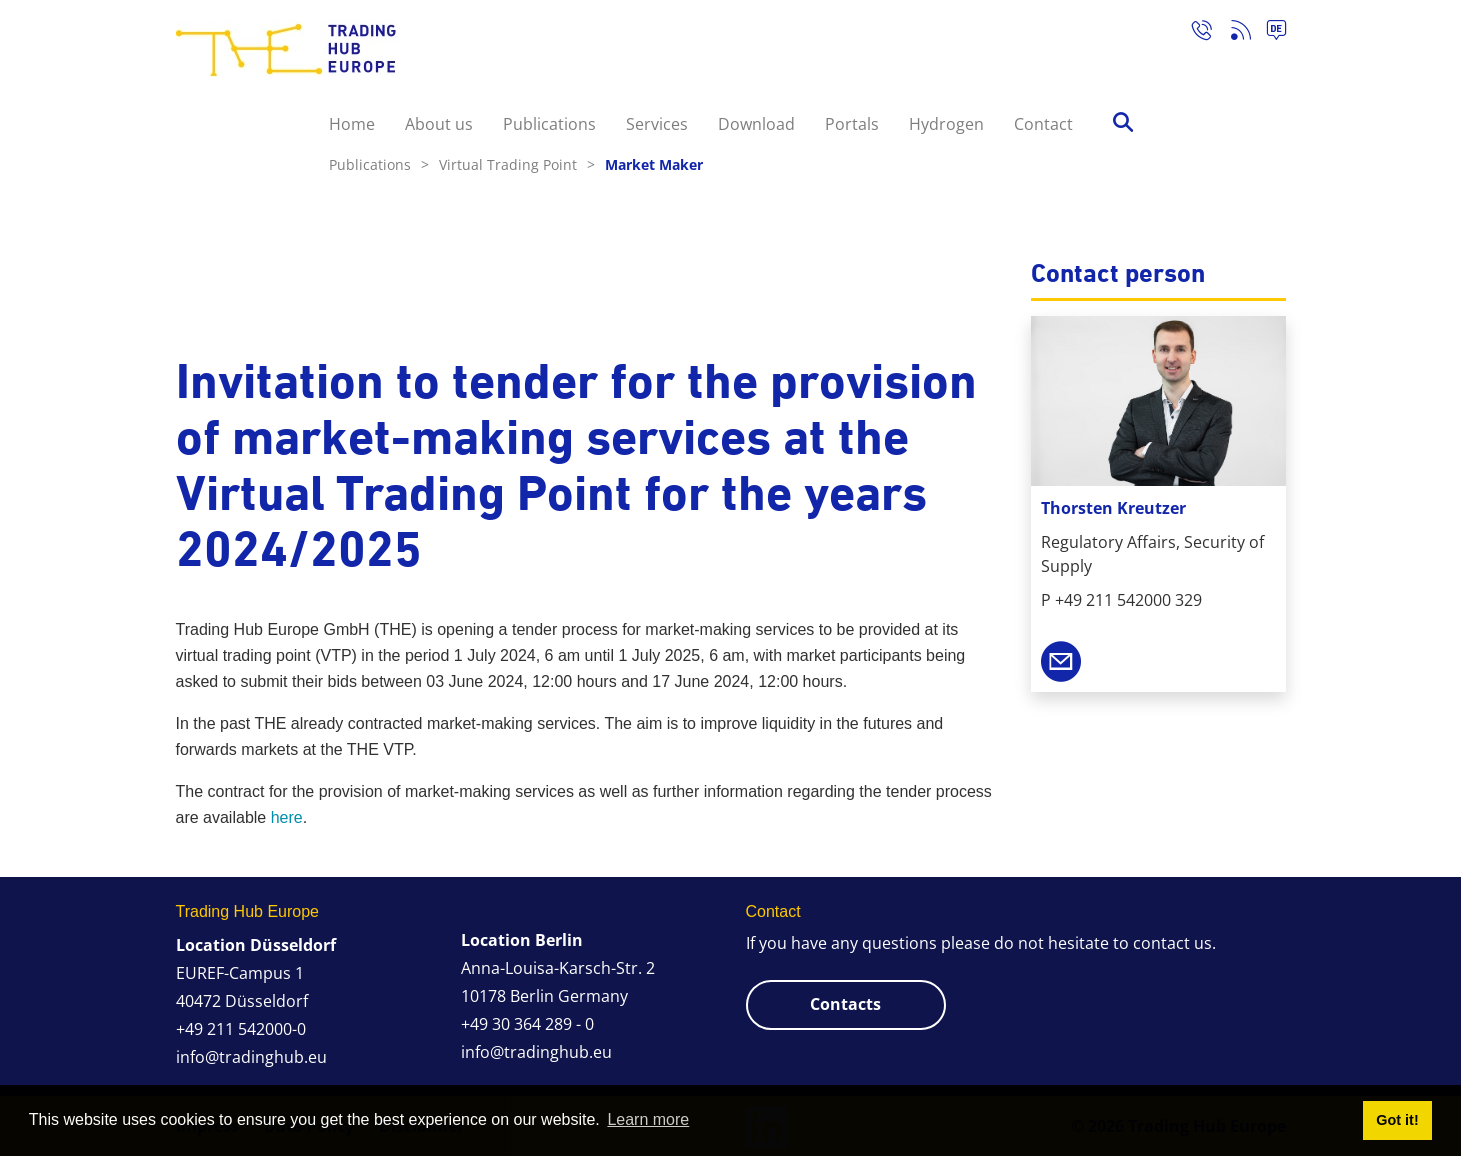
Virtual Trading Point (517, 164)
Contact (1043, 124)
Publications (549, 124)
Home (352, 124)
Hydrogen (946, 124)
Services (657, 124)
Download (756, 124)
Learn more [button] (648, 1119)
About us (439, 124)
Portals (852, 124)
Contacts (845, 1004)
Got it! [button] (1397, 1120)
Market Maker (654, 164)
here (287, 817)
